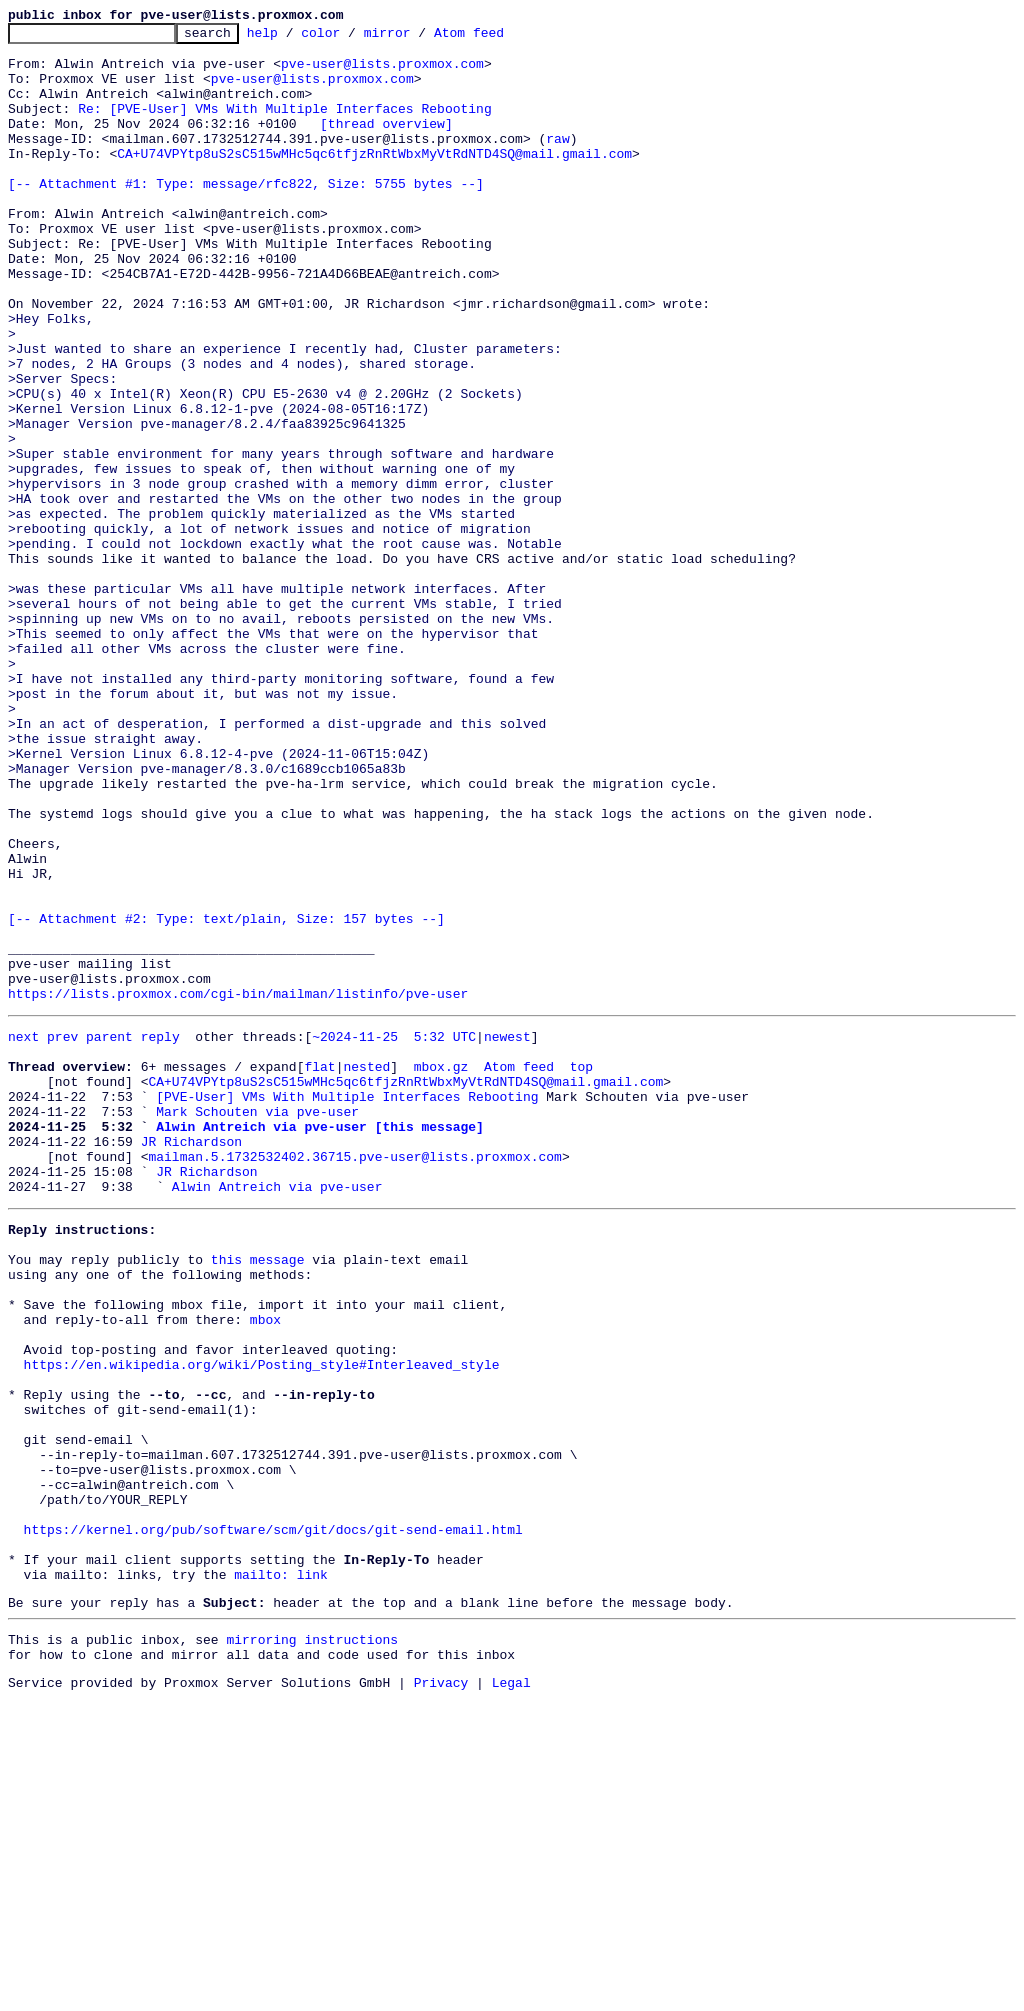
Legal (511, 1994)
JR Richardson (191, 1360)
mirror (418, 38)
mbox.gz (441, 1270)
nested (366, 1270)
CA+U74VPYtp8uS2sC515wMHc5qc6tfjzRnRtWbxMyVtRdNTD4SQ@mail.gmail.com (374, 180)
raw (557, 162)
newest (507, 1234)
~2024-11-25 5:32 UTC (394, 1234)
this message (258, 1496)
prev (62, 1234)
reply (160, 1234)
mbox (265, 1568)
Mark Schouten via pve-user (257, 1324)
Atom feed (500, 38)
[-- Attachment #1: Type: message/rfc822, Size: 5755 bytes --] (246, 216)
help (293, 38)
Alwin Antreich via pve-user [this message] (320, 1342)
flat (319, 1270)
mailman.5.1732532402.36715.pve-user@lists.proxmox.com (354, 1378)
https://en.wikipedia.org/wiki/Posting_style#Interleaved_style (262, 1622)
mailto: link (281, 1874)
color (351, 38)
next (23, 1234)
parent (109, 1234)
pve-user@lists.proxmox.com (382, 72)
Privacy (441, 1994)
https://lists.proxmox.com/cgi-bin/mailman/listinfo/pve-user (238, 1188)
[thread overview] (386, 144)
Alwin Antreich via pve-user (277, 1414)
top (581, 1270)
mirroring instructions (312, 1945)
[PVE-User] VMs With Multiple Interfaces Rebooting (347, 1306)
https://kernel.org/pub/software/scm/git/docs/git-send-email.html (273, 1820)
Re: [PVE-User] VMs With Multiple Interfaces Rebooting (284, 126)
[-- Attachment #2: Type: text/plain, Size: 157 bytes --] (226, 1098)
